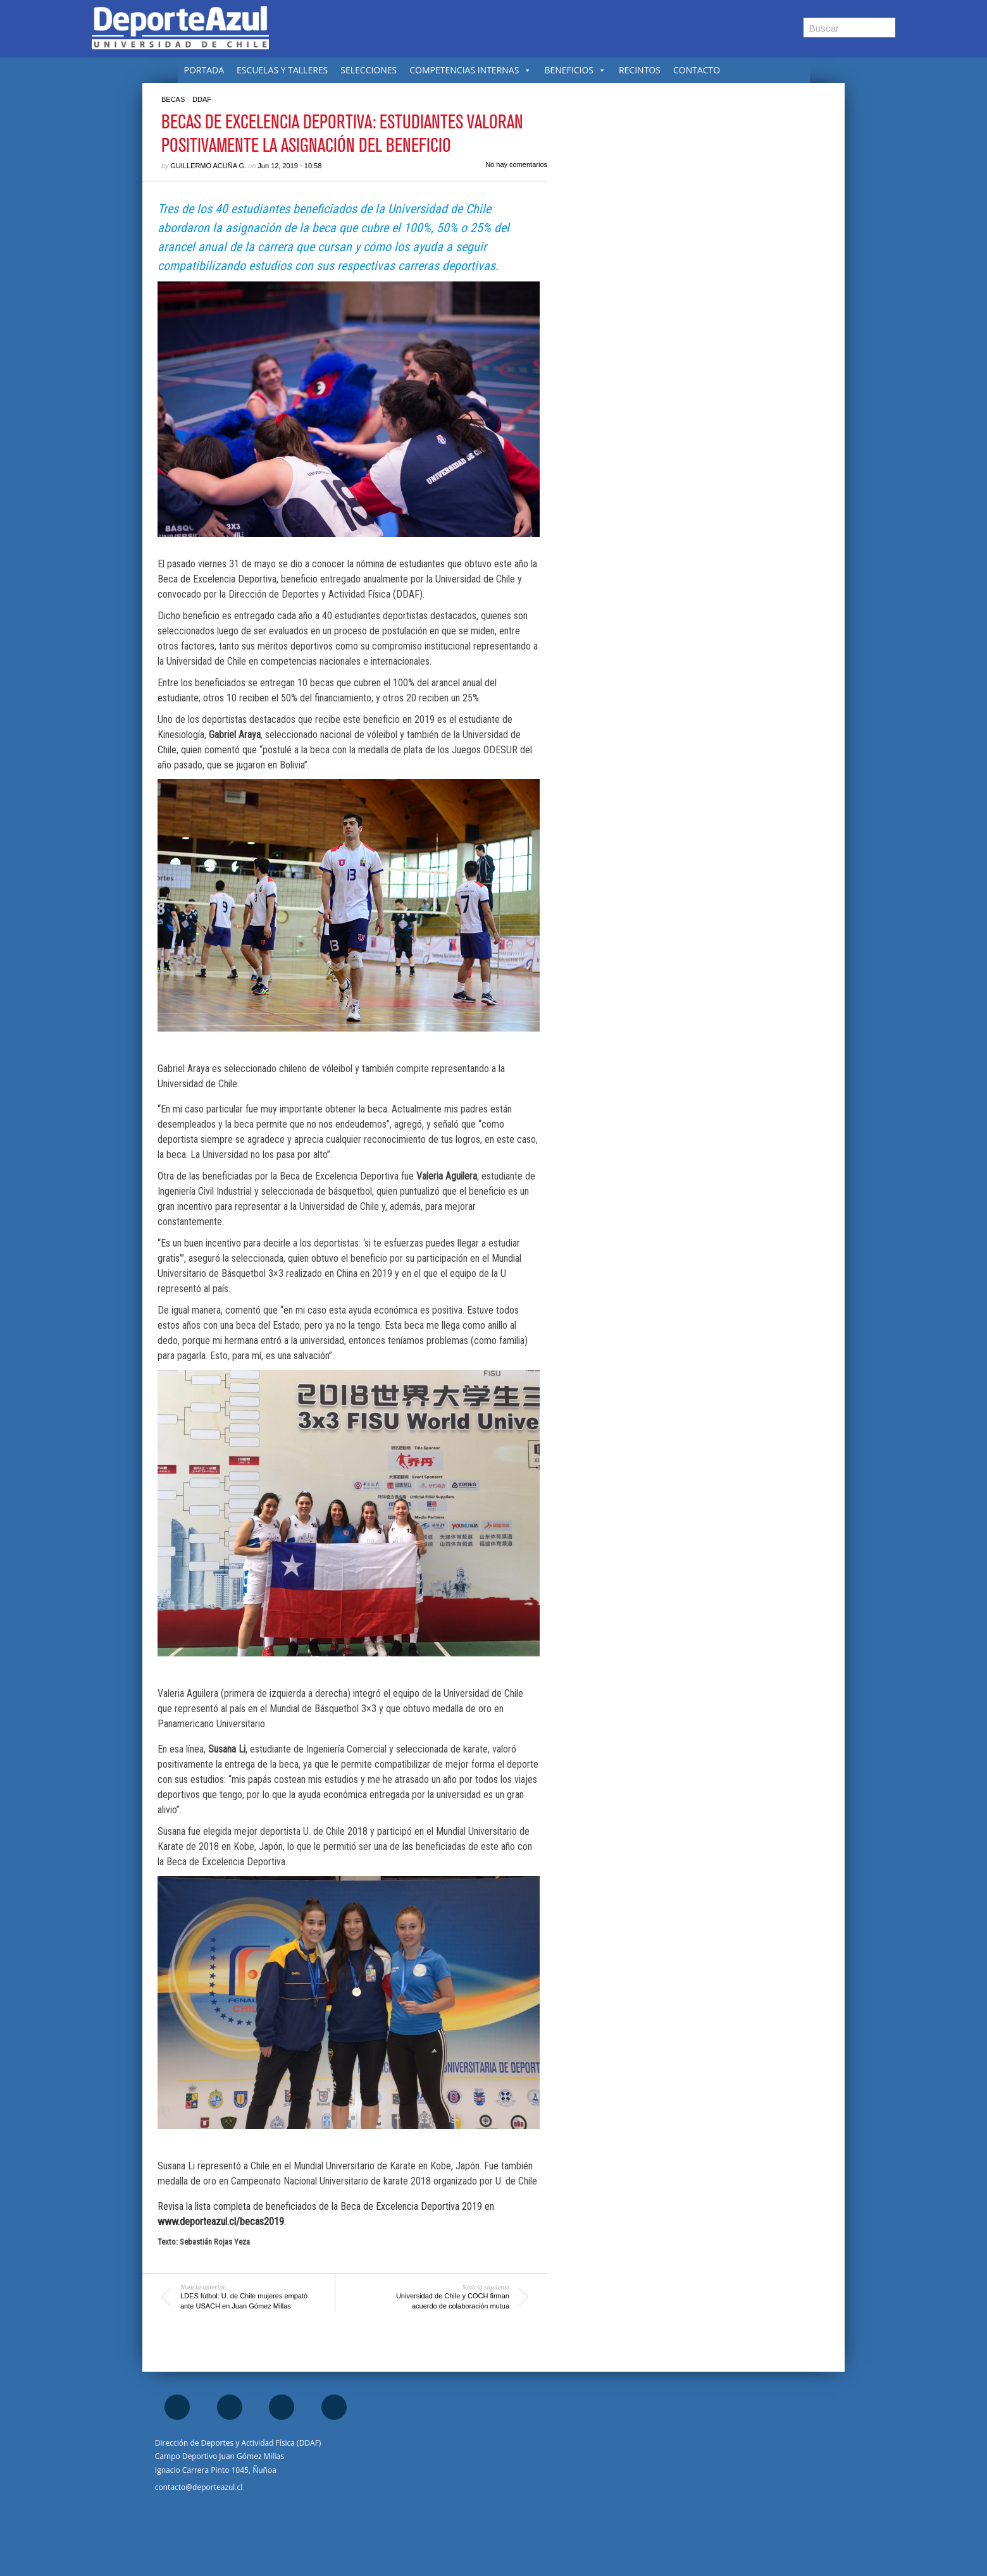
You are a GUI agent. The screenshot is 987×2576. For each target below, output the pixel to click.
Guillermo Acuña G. (208, 165)
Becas (173, 99)
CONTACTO (696, 70)
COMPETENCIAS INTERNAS (470, 70)
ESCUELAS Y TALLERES (282, 70)
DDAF (201, 99)
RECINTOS (640, 70)
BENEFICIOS (575, 70)
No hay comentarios (516, 164)
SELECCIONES (368, 70)
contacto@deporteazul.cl (198, 2487)
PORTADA (204, 70)
